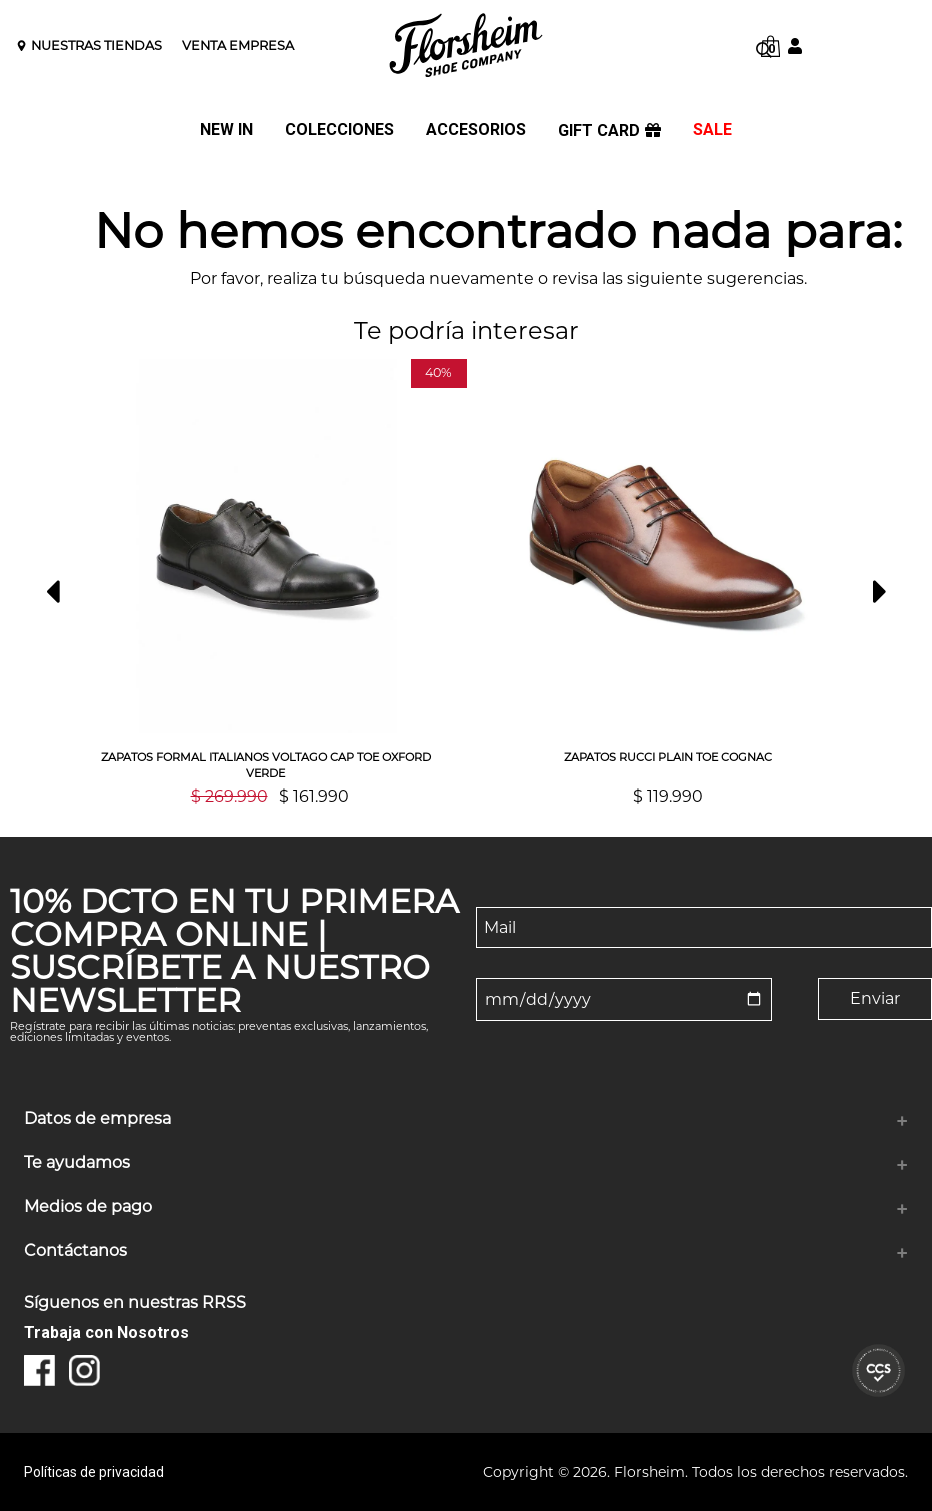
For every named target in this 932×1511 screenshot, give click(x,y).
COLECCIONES (339, 130)
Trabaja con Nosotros (106, 1332)
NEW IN (226, 130)
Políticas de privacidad (94, 1472)
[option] (266, 582)
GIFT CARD (609, 131)
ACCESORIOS (476, 130)
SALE (712, 130)
